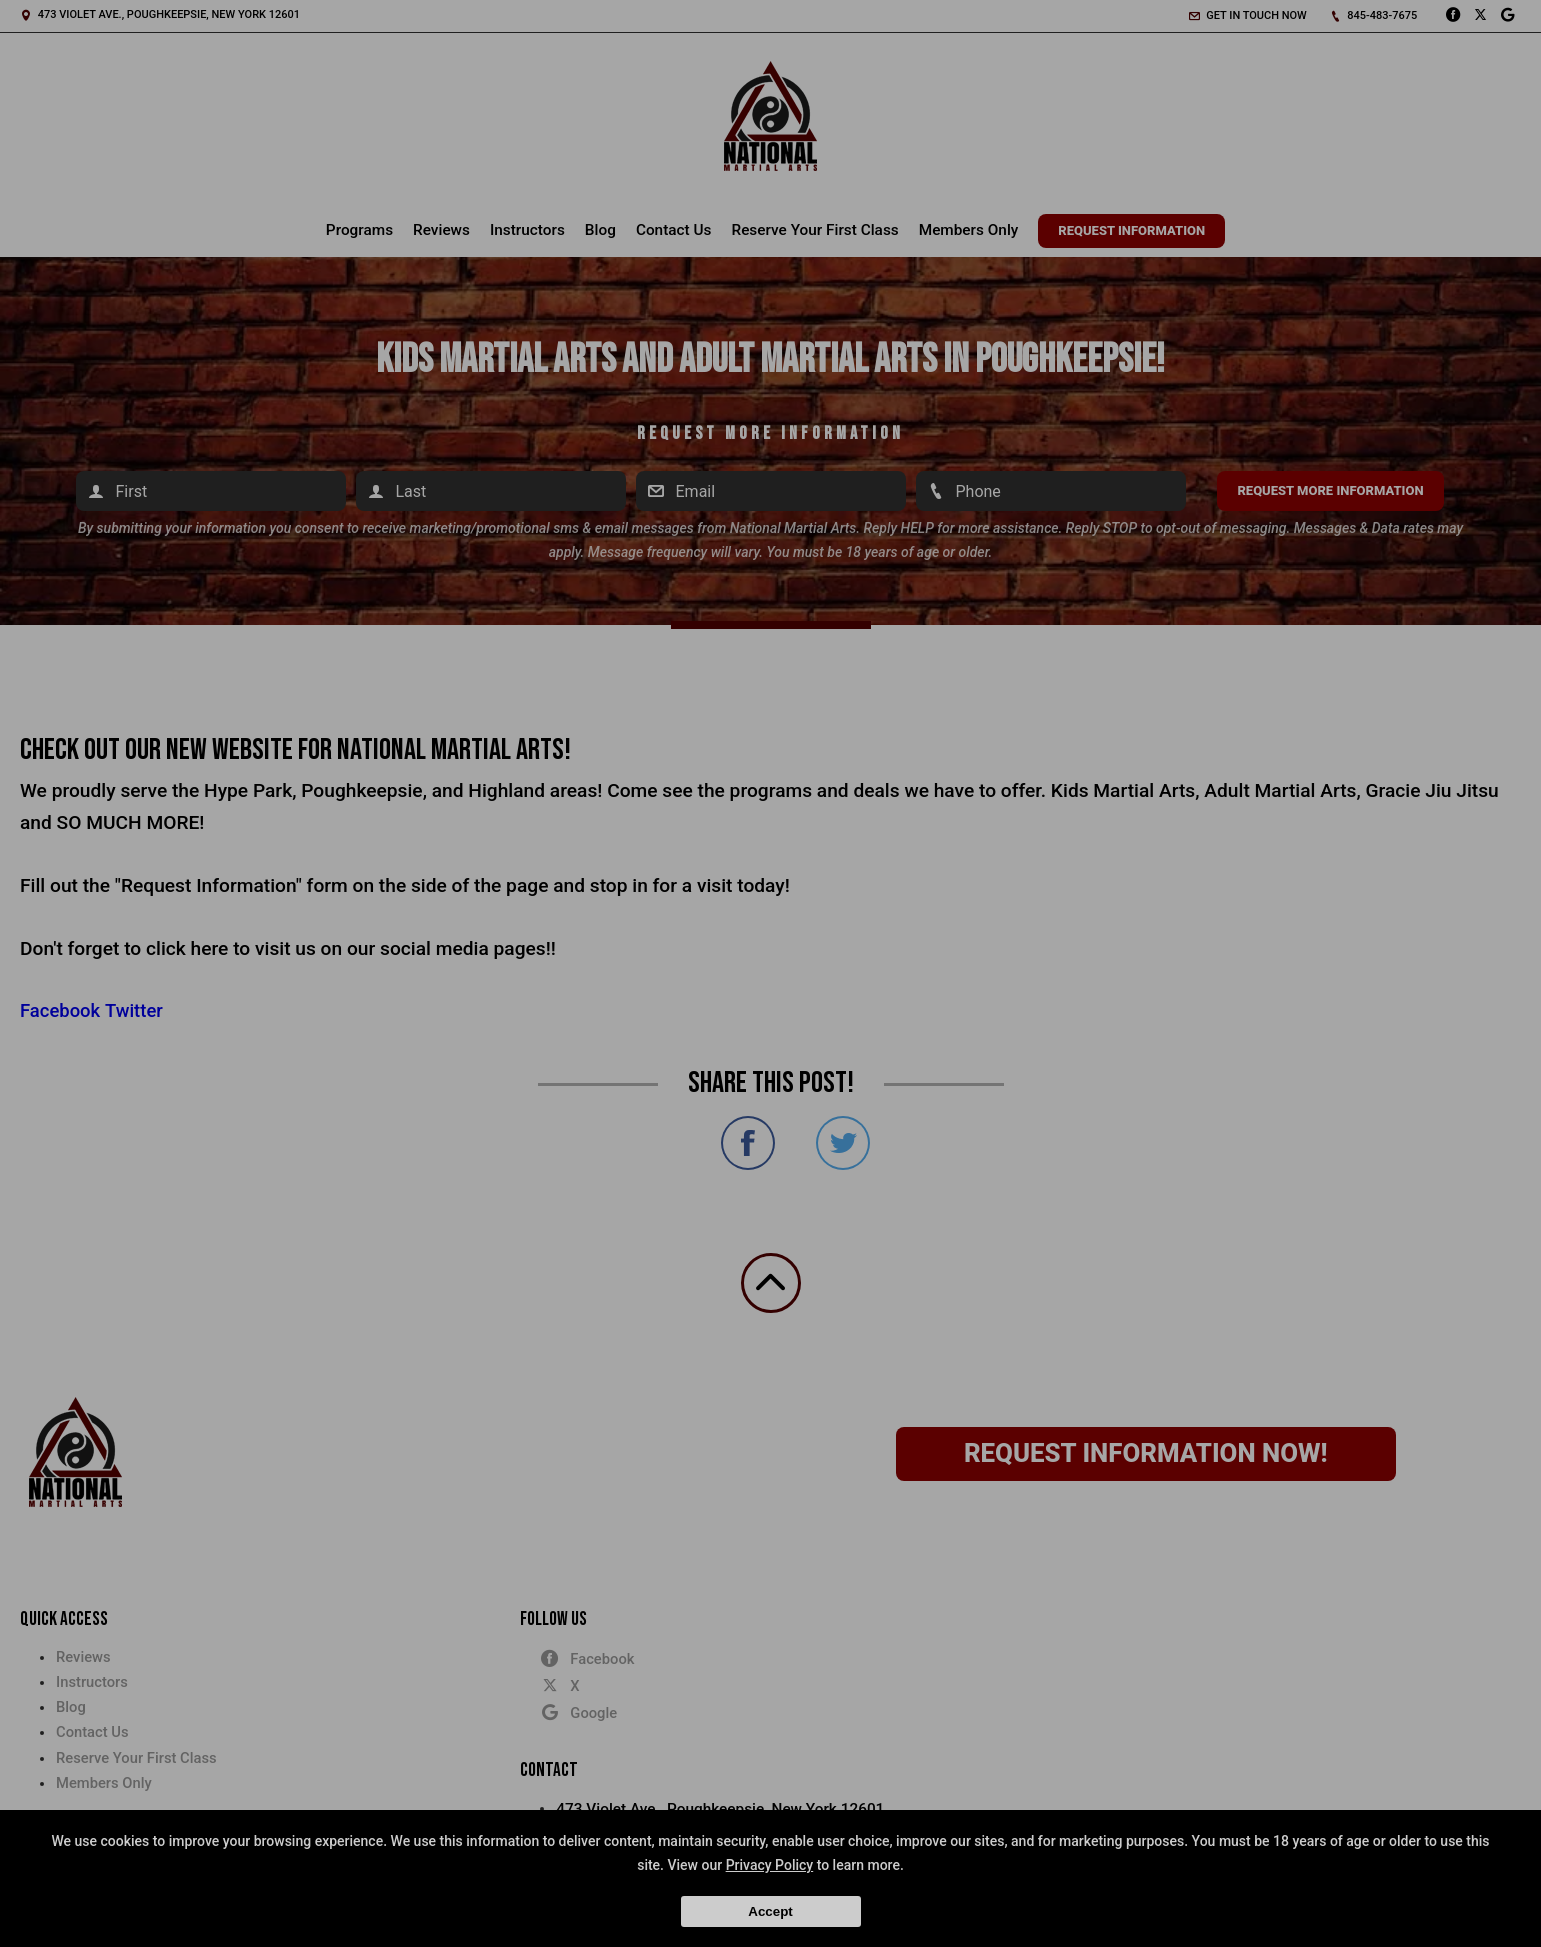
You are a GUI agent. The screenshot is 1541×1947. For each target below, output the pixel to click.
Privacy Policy (770, 1865)
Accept (770, 1911)
